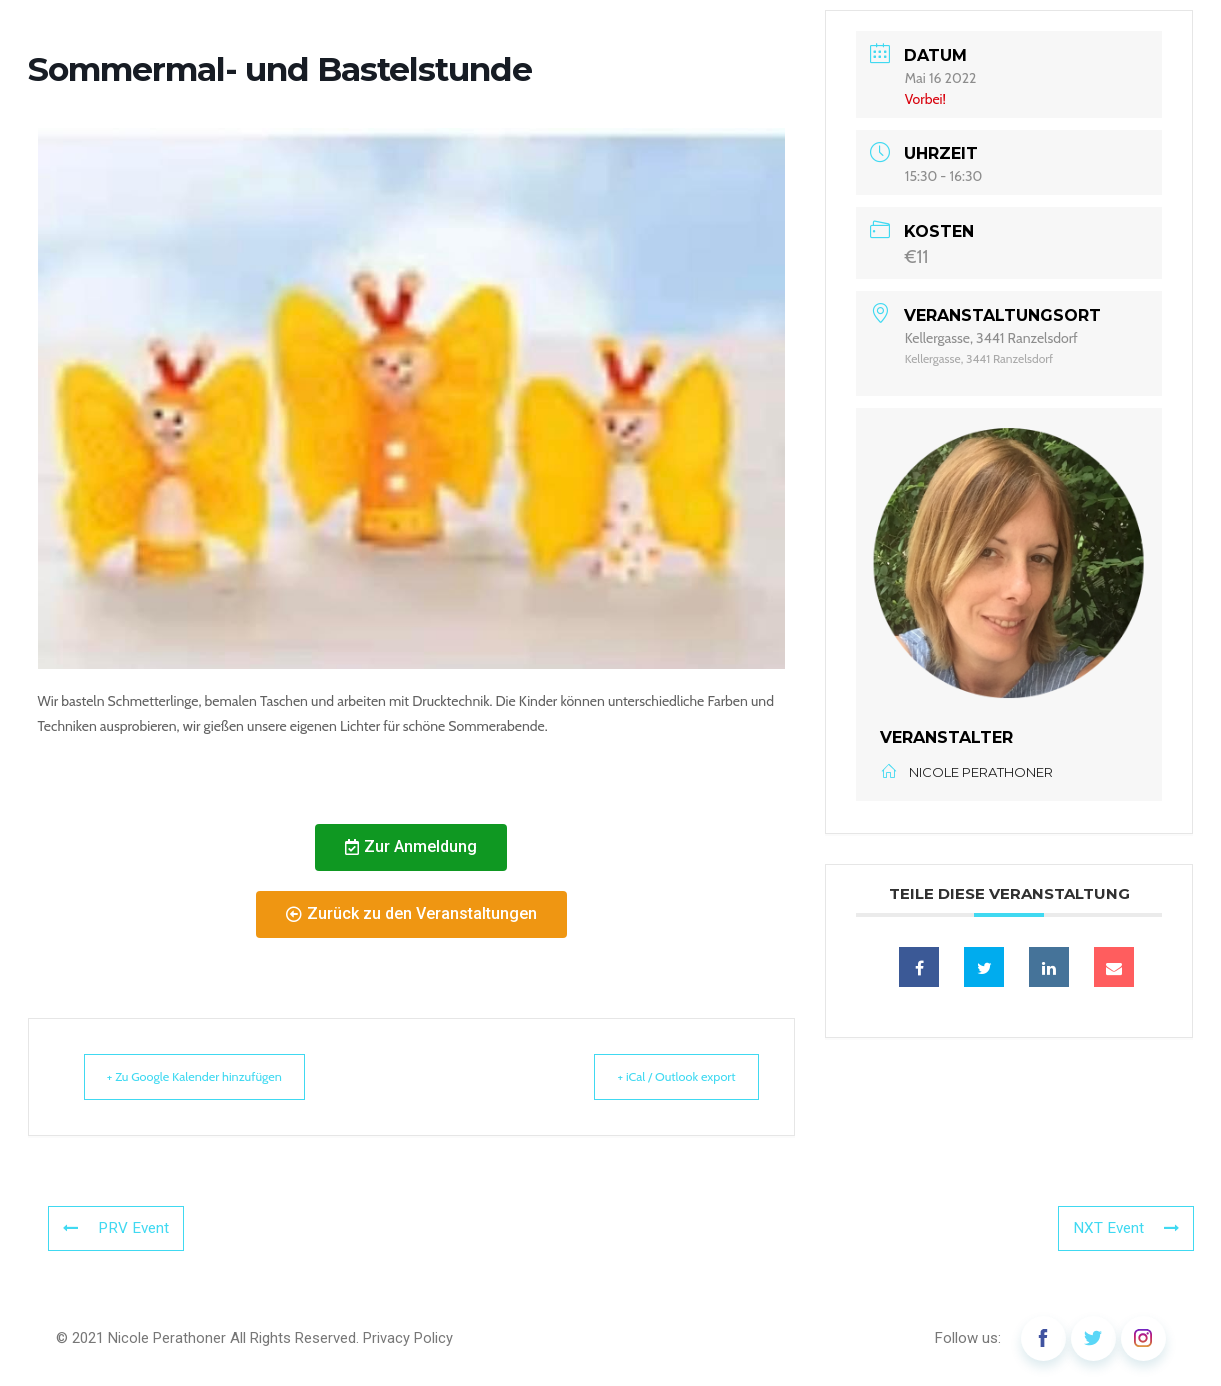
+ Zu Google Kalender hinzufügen (209, 1077)
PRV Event (114, 1229)
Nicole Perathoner (167, 1338)
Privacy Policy (408, 1338)
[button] (411, 847)
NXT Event (1127, 1229)
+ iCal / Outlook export (662, 1077)
